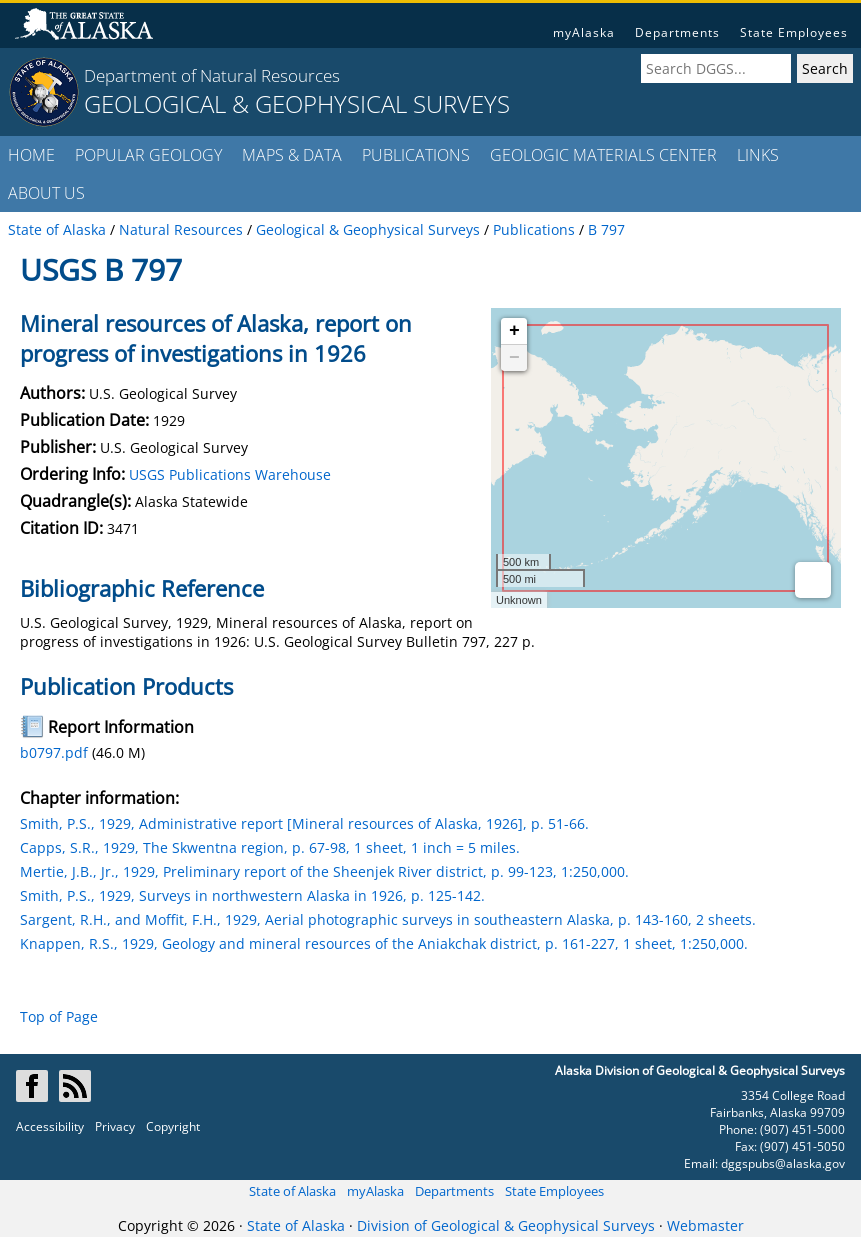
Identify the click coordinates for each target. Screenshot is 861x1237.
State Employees (794, 32)
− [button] (514, 358)
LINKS (758, 155)
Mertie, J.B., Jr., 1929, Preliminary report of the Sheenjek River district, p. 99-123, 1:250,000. (324, 871)
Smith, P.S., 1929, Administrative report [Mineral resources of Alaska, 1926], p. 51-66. (304, 823)
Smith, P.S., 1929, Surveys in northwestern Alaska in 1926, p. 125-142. (252, 895)
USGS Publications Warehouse (230, 474)
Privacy (115, 1126)
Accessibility (50, 1126)
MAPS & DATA (292, 155)
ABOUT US (46, 193)
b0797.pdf (54, 752)
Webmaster (705, 1225)
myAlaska (584, 32)
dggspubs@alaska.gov (783, 1163)
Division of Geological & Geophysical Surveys (506, 1225)
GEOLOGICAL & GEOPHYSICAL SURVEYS (297, 103)
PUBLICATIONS (416, 155)
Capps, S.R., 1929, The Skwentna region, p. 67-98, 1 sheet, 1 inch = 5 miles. (270, 847)
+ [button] (514, 331)
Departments (677, 32)
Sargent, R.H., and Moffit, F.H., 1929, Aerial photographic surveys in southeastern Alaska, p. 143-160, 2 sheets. (388, 919)
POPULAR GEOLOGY (148, 155)
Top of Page (59, 1016)
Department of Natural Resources (212, 75)
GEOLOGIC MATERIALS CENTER (603, 155)
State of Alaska (292, 1191)
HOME (31, 155)
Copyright (173, 1126)
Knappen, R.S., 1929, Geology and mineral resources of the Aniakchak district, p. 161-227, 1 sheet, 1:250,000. (384, 943)
